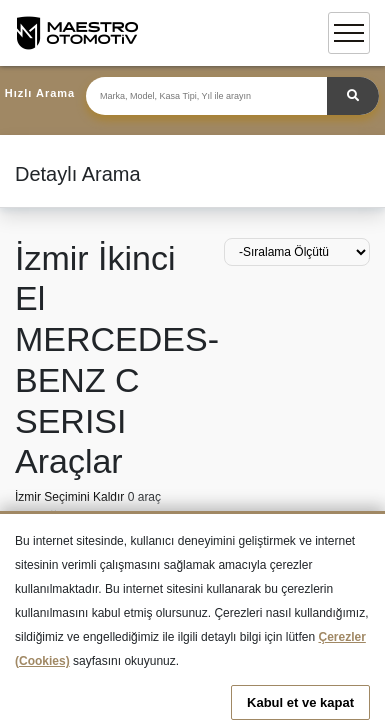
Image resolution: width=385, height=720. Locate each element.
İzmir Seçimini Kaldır (71, 497)
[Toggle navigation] (349, 33)
